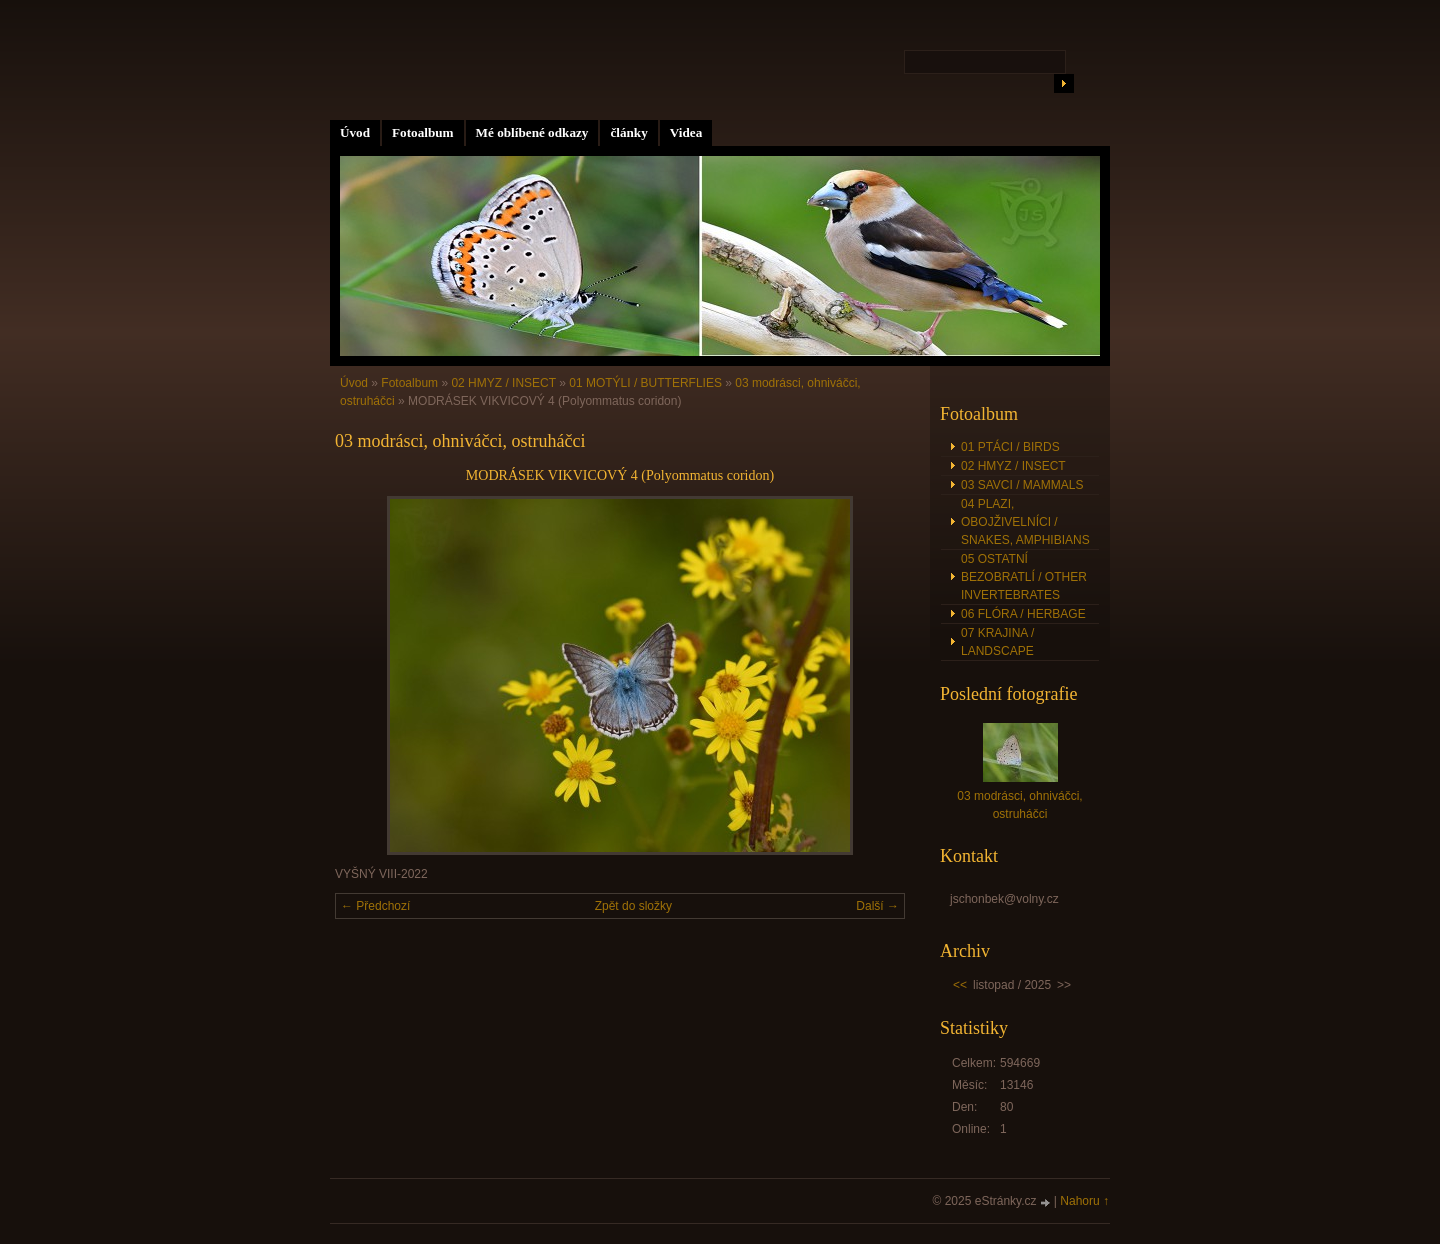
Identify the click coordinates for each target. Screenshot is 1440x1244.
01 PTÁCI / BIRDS (1010, 447)
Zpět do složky (633, 906)
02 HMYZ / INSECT (503, 383)
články (628, 132)
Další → (877, 906)
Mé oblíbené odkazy (532, 132)
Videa (686, 132)
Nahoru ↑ (1084, 1201)
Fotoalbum (423, 132)
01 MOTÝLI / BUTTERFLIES (645, 383)
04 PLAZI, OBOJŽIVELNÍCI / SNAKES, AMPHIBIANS (1025, 522)
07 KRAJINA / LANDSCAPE (997, 642)
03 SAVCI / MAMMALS (1022, 485)
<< (960, 985)
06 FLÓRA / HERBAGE (1023, 614)
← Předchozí (375, 906)
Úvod (355, 132)
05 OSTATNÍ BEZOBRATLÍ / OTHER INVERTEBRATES (1024, 577)
